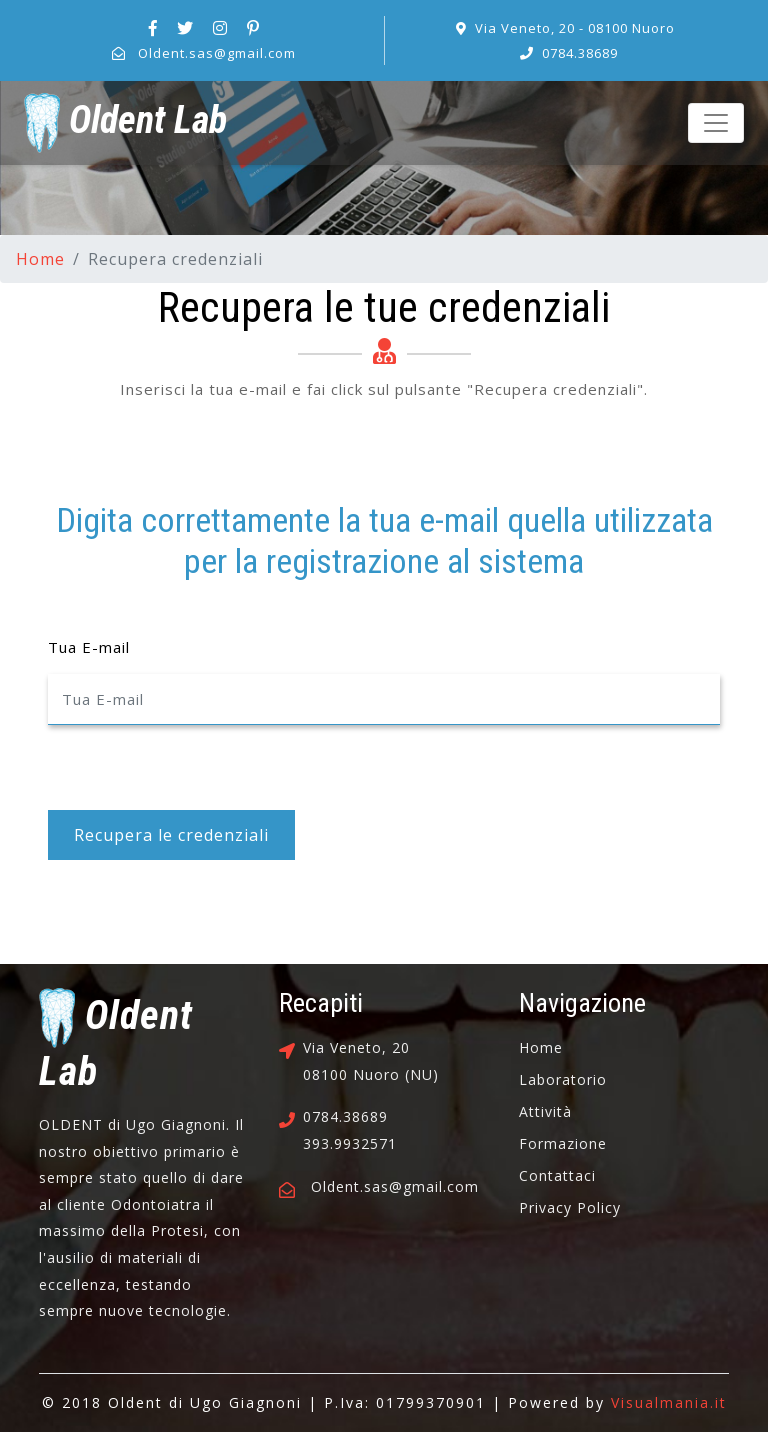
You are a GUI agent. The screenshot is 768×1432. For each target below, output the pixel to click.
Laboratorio (563, 1079)
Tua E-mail (89, 647)
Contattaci (557, 1175)
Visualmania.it (669, 1402)
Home (40, 259)
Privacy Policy (570, 1207)
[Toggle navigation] (716, 123)
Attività (545, 1111)
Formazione (563, 1143)
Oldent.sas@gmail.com (217, 53)
